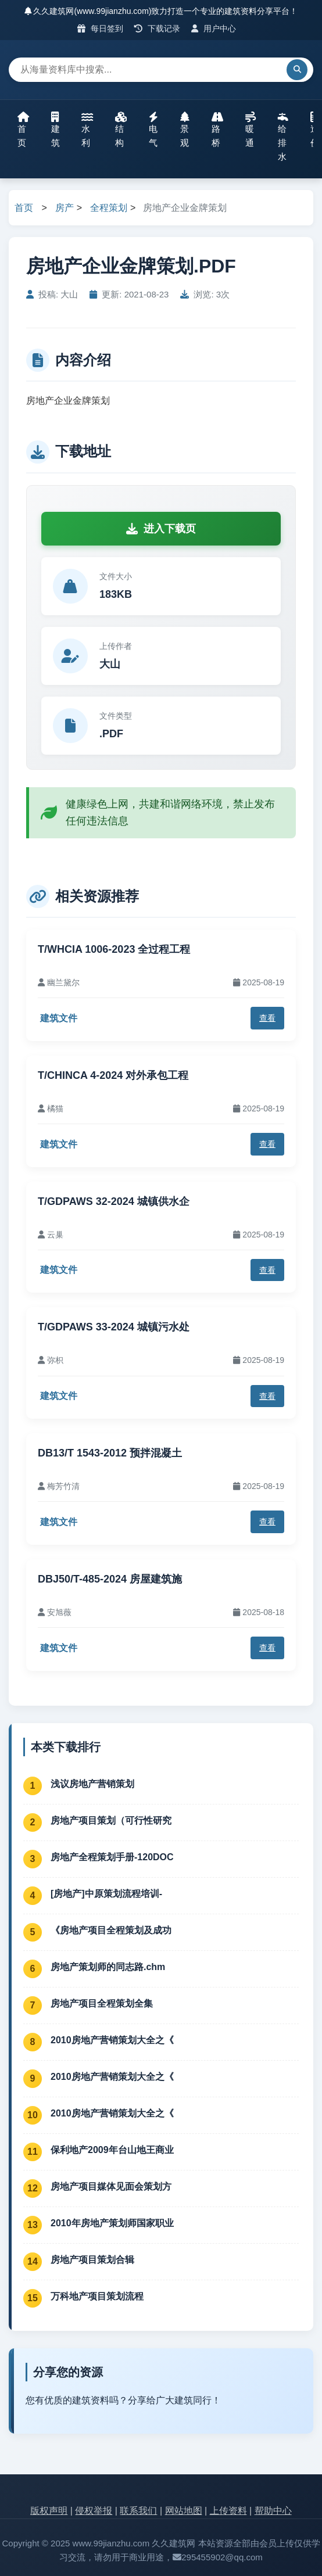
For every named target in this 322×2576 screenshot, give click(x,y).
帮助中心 (273, 2511)
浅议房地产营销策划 (92, 1784)
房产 (64, 208)
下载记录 (157, 28)
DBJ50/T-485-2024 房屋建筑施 (110, 1579)
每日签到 (100, 28)
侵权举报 (93, 2511)
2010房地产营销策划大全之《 (112, 2040)
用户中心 (213, 28)
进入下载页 (161, 528)
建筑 (55, 130)
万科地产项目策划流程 (97, 2296)
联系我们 (138, 2511)
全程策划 (108, 208)
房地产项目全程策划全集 (102, 2003)
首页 (23, 130)
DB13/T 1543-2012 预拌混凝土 (110, 1453)
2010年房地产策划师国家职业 (112, 2223)
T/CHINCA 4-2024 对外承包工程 (113, 1075)
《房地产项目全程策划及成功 (111, 1930)
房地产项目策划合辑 (92, 2260)
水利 (87, 130)
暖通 (250, 130)
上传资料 (228, 2511)
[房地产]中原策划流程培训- (106, 1894)
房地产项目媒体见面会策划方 (111, 2186)
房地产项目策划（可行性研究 (111, 1820)
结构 (121, 130)
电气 (153, 130)
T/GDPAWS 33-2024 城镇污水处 (113, 1327)
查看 (267, 1017)
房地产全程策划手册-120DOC (112, 1857)
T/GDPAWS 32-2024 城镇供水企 (113, 1201)
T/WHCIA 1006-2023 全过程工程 (114, 949)
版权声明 (48, 2511)
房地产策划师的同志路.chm (108, 1967)
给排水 (283, 137)
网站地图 (183, 2511)
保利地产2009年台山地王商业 (112, 2150)
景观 (184, 130)
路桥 (217, 130)
